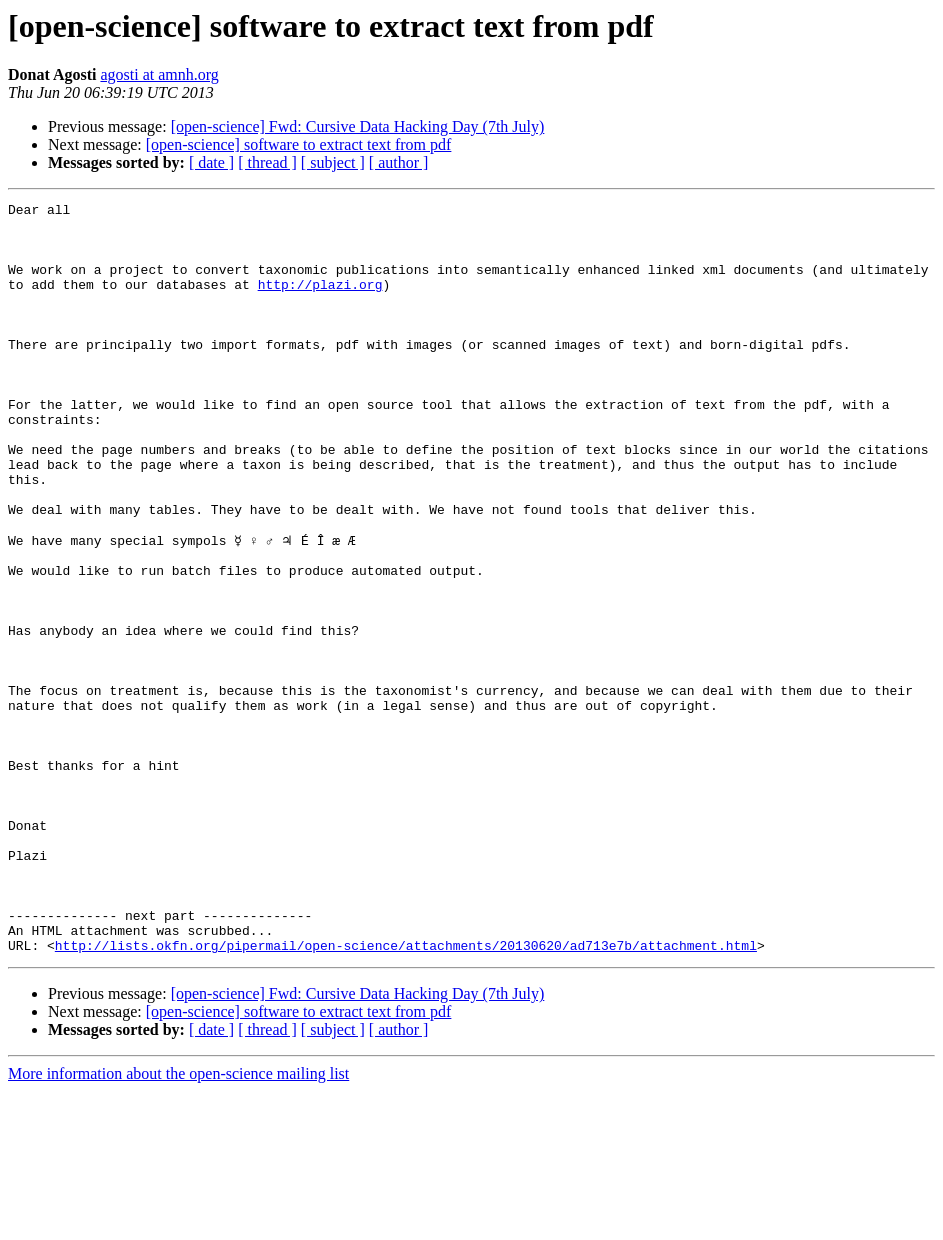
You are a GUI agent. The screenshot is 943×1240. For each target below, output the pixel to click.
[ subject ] (333, 162)
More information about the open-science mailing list (178, 1222)
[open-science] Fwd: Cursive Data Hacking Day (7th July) (358, 126)
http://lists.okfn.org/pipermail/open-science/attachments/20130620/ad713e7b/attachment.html (406, 1094)
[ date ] (211, 162)
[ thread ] (267, 162)
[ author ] (399, 162)
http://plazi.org (320, 302)
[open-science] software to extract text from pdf (299, 144)
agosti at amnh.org (159, 74)
